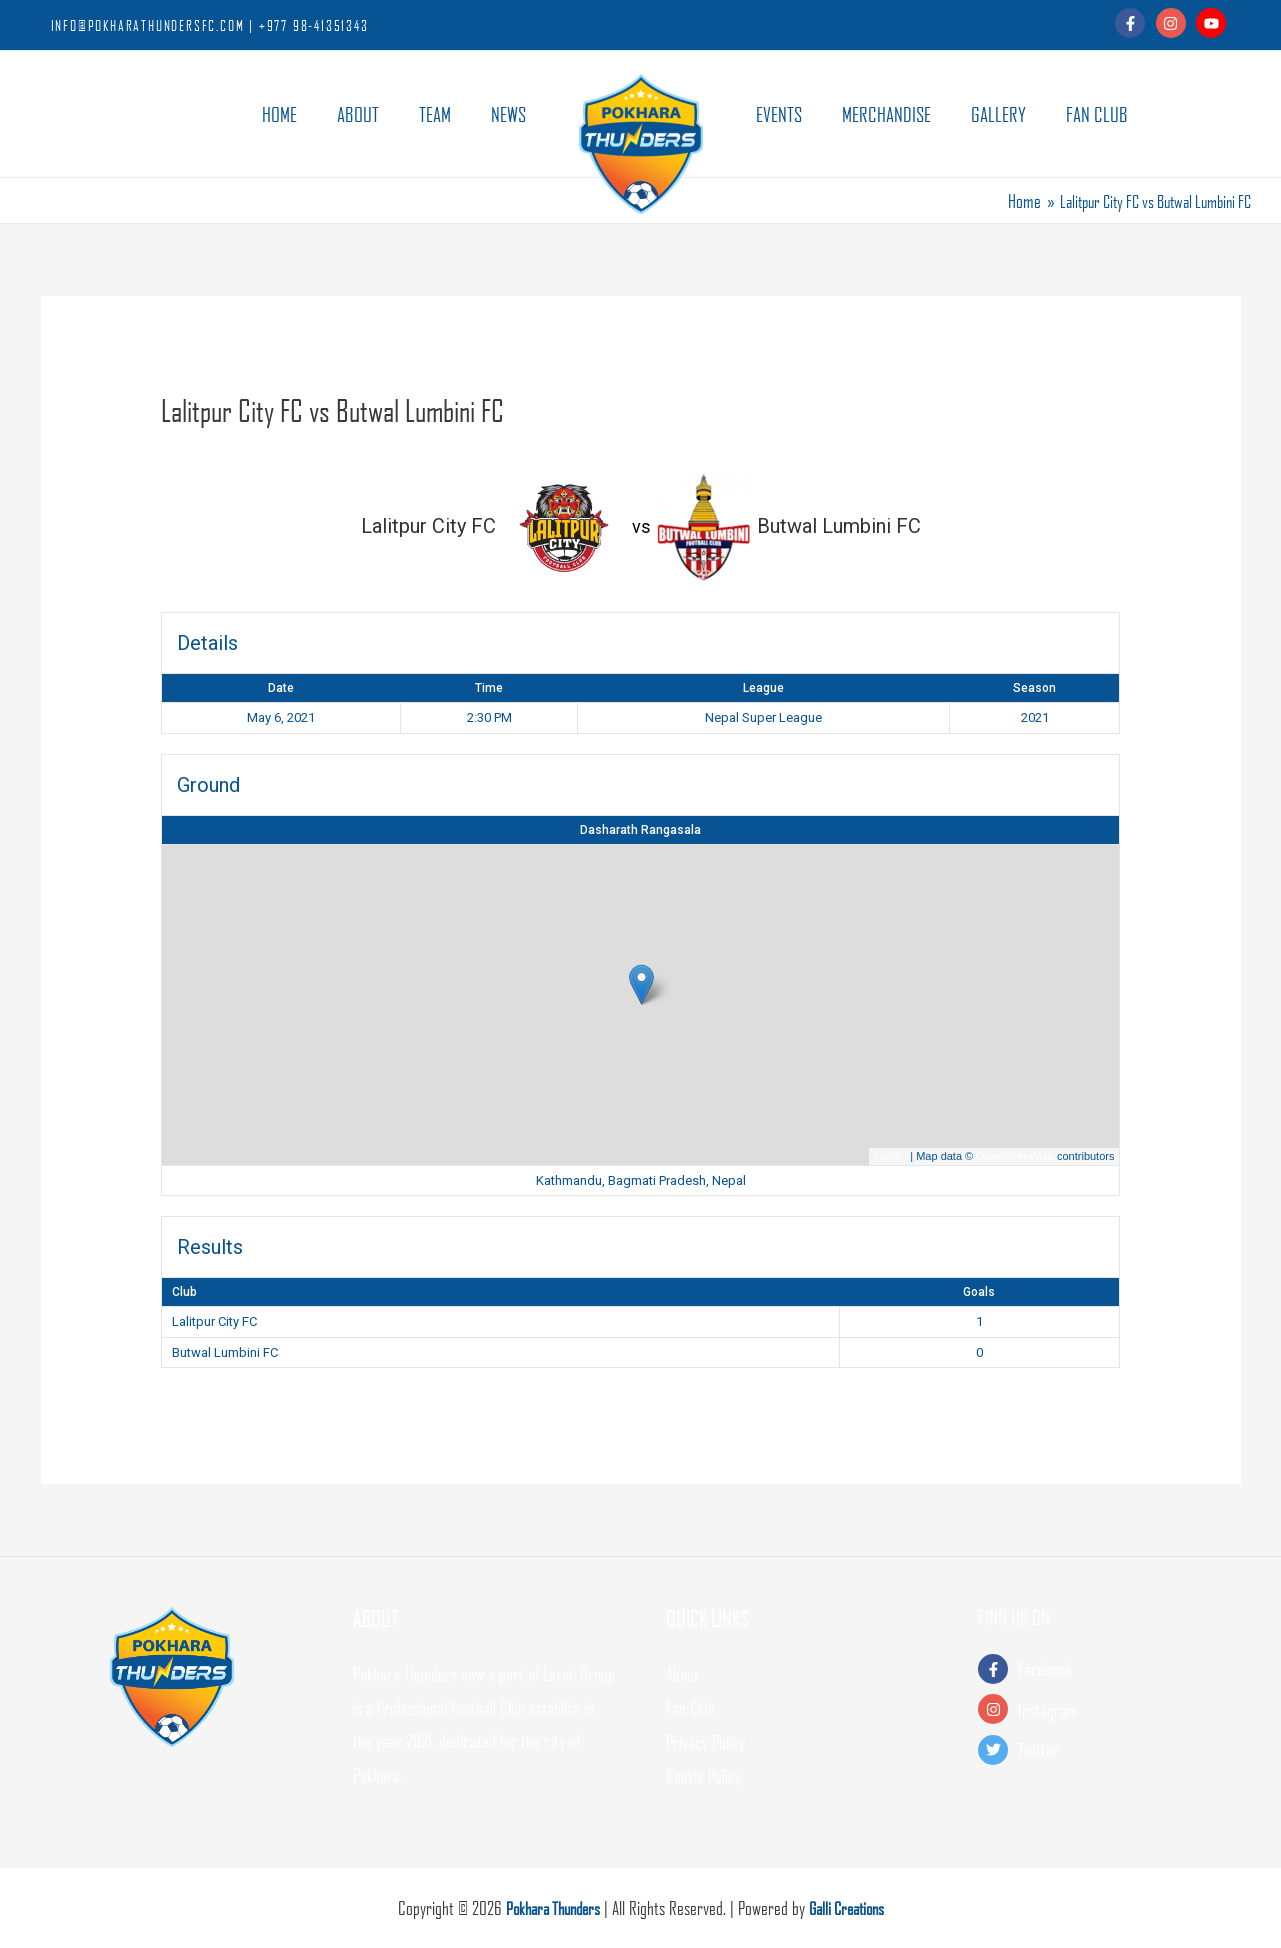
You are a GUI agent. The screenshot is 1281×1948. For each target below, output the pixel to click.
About (682, 1673)
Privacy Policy (705, 1740)
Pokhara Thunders (548, 1907)
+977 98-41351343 (314, 25)
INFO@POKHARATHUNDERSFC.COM (148, 25)
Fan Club (690, 1707)
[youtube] (1213, 23)
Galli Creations (851, 1907)
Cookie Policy (703, 1774)
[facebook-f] (1133, 23)
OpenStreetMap (1015, 1156)
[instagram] (1174, 23)
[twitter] (1109, 1750)
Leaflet (890, 1156)
